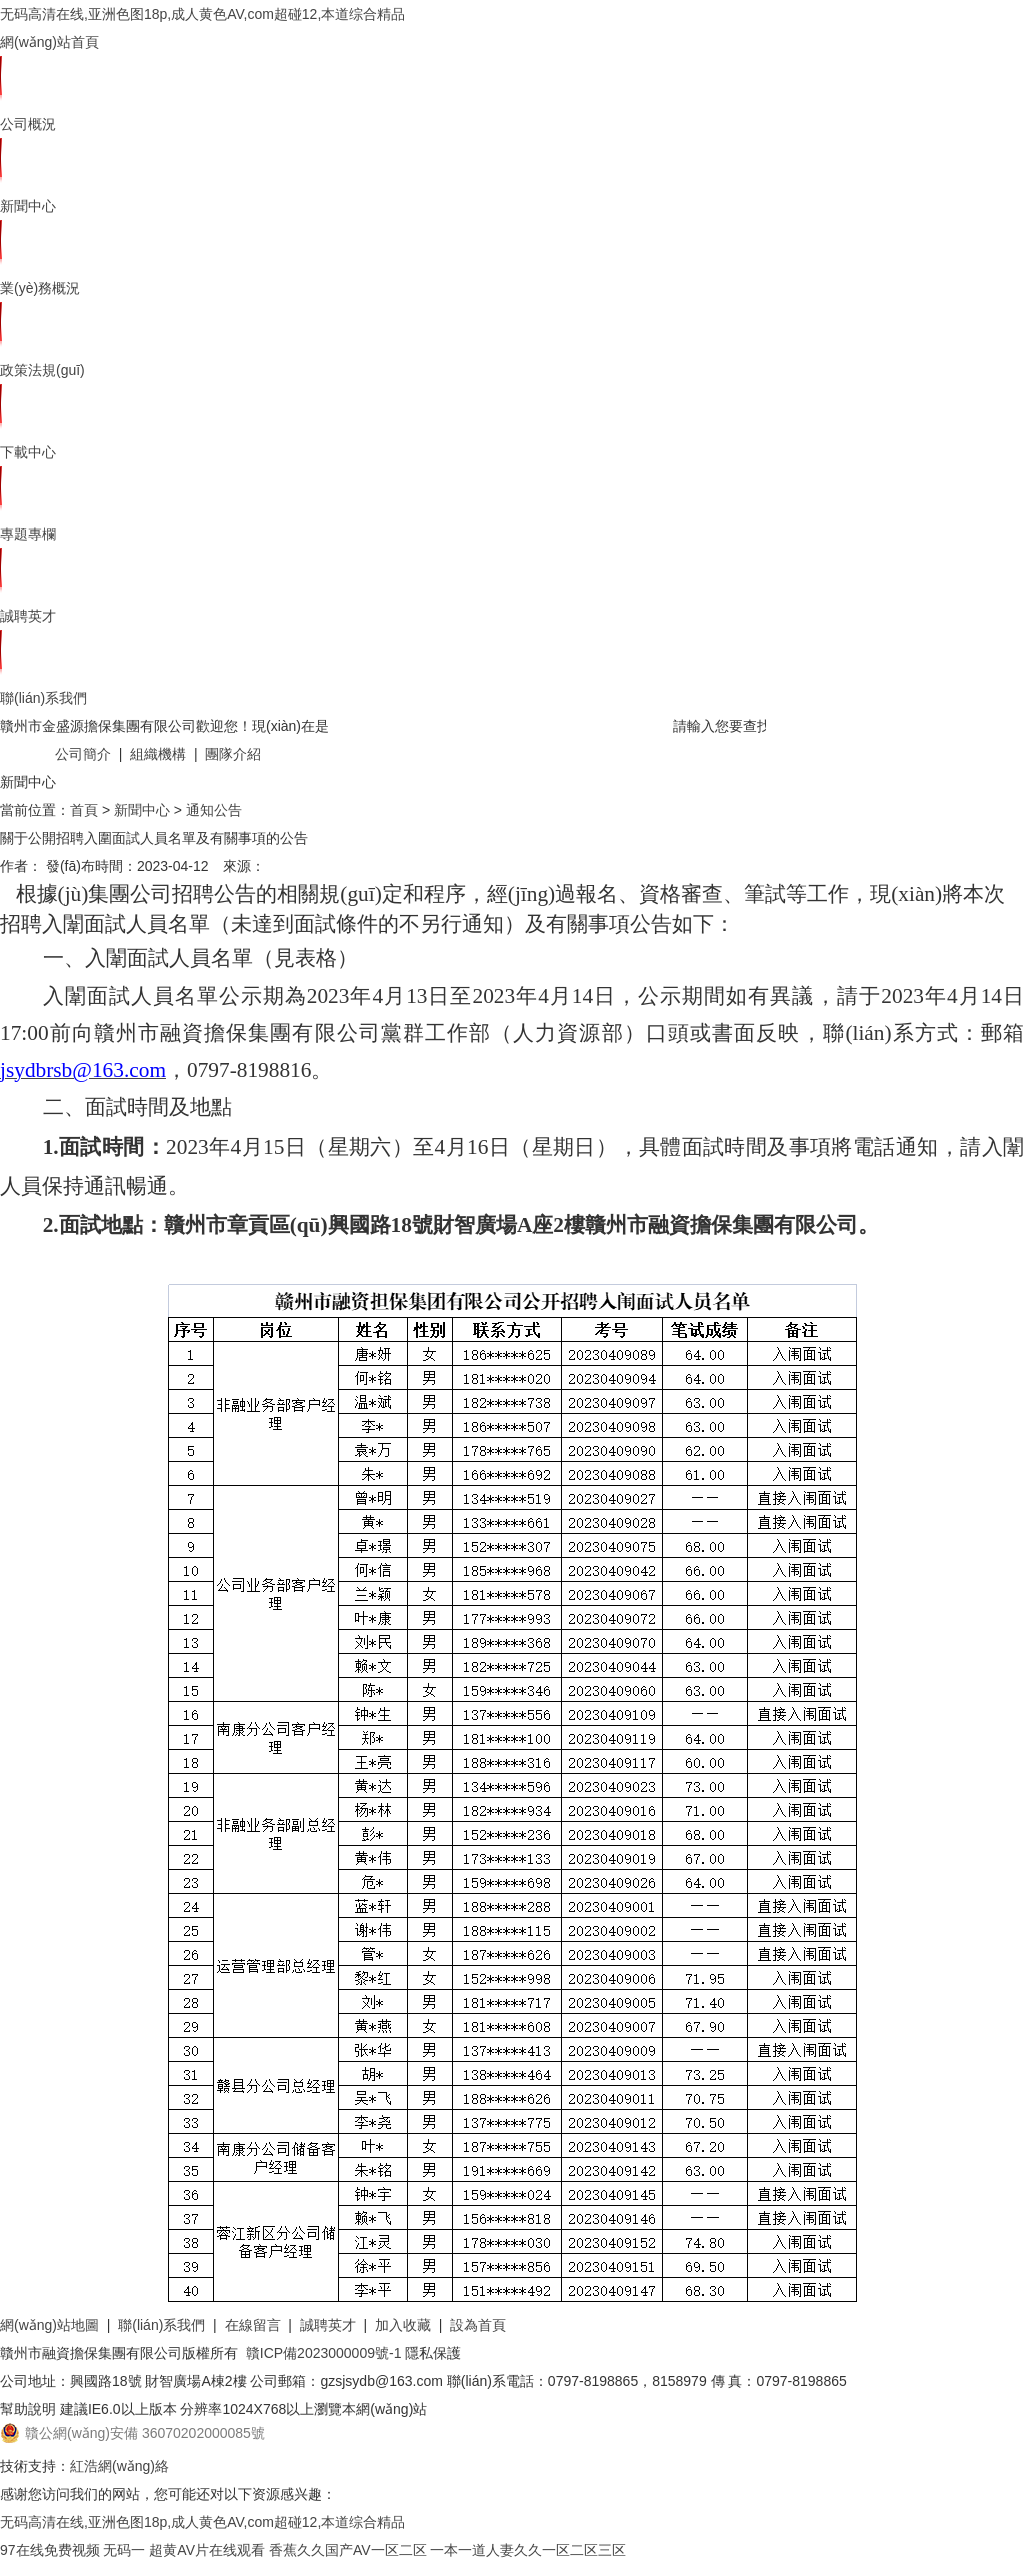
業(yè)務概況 (40, 288)
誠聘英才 (28, 616)
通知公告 (214, 810)
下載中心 (28, 452)
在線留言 (253, 2325)
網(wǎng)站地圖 (49, 2325)
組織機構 (158, 754)
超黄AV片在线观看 (207, 2550)
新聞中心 (28, 206)
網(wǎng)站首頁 (49, 42)
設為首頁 (478, 2325)
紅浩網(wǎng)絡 (119, 2466)
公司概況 (28, 124)
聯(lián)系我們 (43, 698)
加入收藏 (403, 2325)
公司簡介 (83, 754)
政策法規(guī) (42, 370)
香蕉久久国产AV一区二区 (348, 2550)
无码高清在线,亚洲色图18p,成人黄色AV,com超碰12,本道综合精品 (202, 14)
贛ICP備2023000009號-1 (324, 2353)
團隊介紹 (233, 754)
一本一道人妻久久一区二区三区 (528, 2550)
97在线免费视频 (50, 2550)
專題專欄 (28, 534)
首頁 (84, 810)
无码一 (124, 2550)
